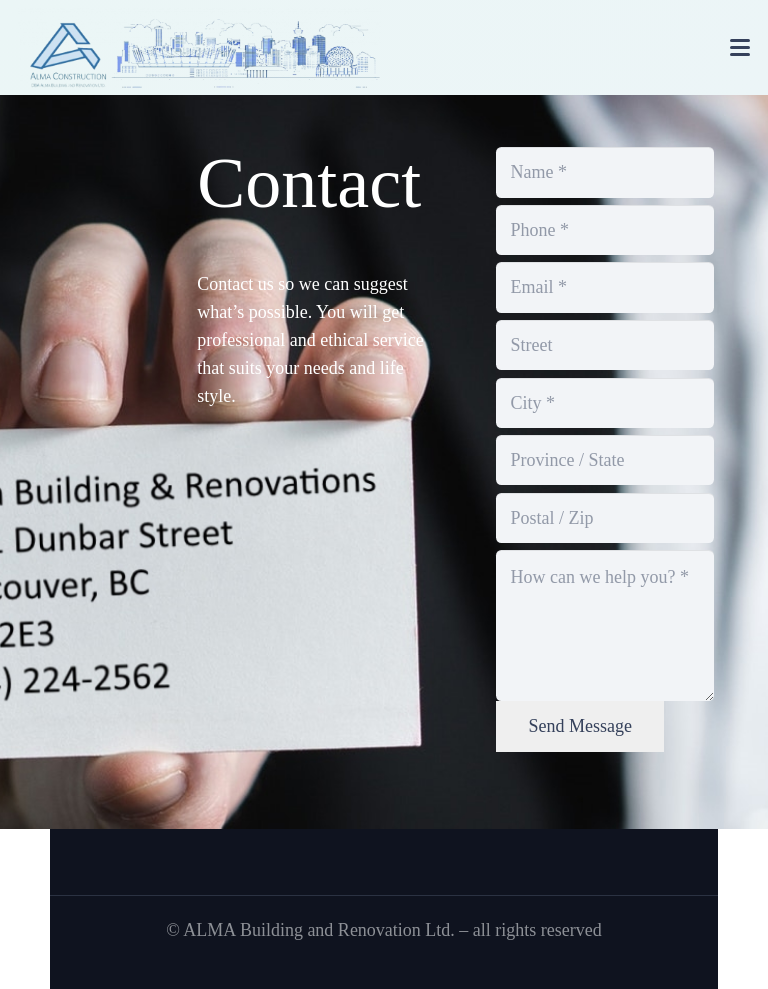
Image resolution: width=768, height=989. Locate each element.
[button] (740, 48)
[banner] (199, 48)
